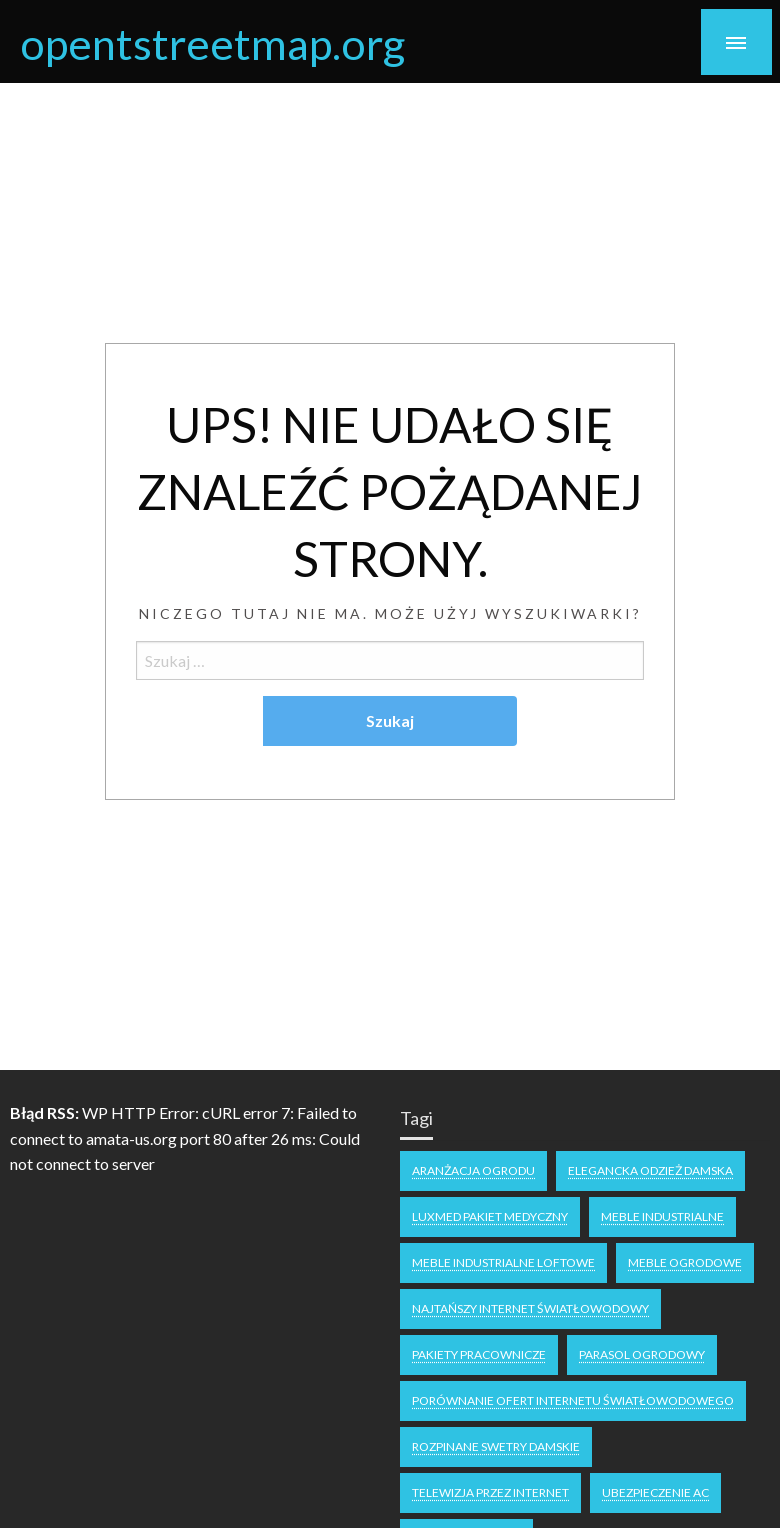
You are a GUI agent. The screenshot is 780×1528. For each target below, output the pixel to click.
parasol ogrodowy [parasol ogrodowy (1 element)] (642, 1354)
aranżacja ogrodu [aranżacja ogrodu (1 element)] (473, 1170)
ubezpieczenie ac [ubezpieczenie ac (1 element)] (655, 1492)
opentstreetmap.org (212, 43)
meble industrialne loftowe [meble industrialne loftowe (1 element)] (503, 1262)
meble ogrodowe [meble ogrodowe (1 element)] (685, 1262)
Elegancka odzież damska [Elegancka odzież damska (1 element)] (650, 1170)
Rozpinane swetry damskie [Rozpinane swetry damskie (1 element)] (496, 1446)
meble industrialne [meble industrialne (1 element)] (662, 1216)
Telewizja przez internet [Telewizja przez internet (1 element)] (490, 1492)
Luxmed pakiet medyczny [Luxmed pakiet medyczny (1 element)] (490, 1216)
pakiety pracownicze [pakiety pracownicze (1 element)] (479, 1354)
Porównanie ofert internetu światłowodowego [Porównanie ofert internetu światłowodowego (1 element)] (573, 1400)
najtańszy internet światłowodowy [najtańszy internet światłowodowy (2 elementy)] (530, 1308)
